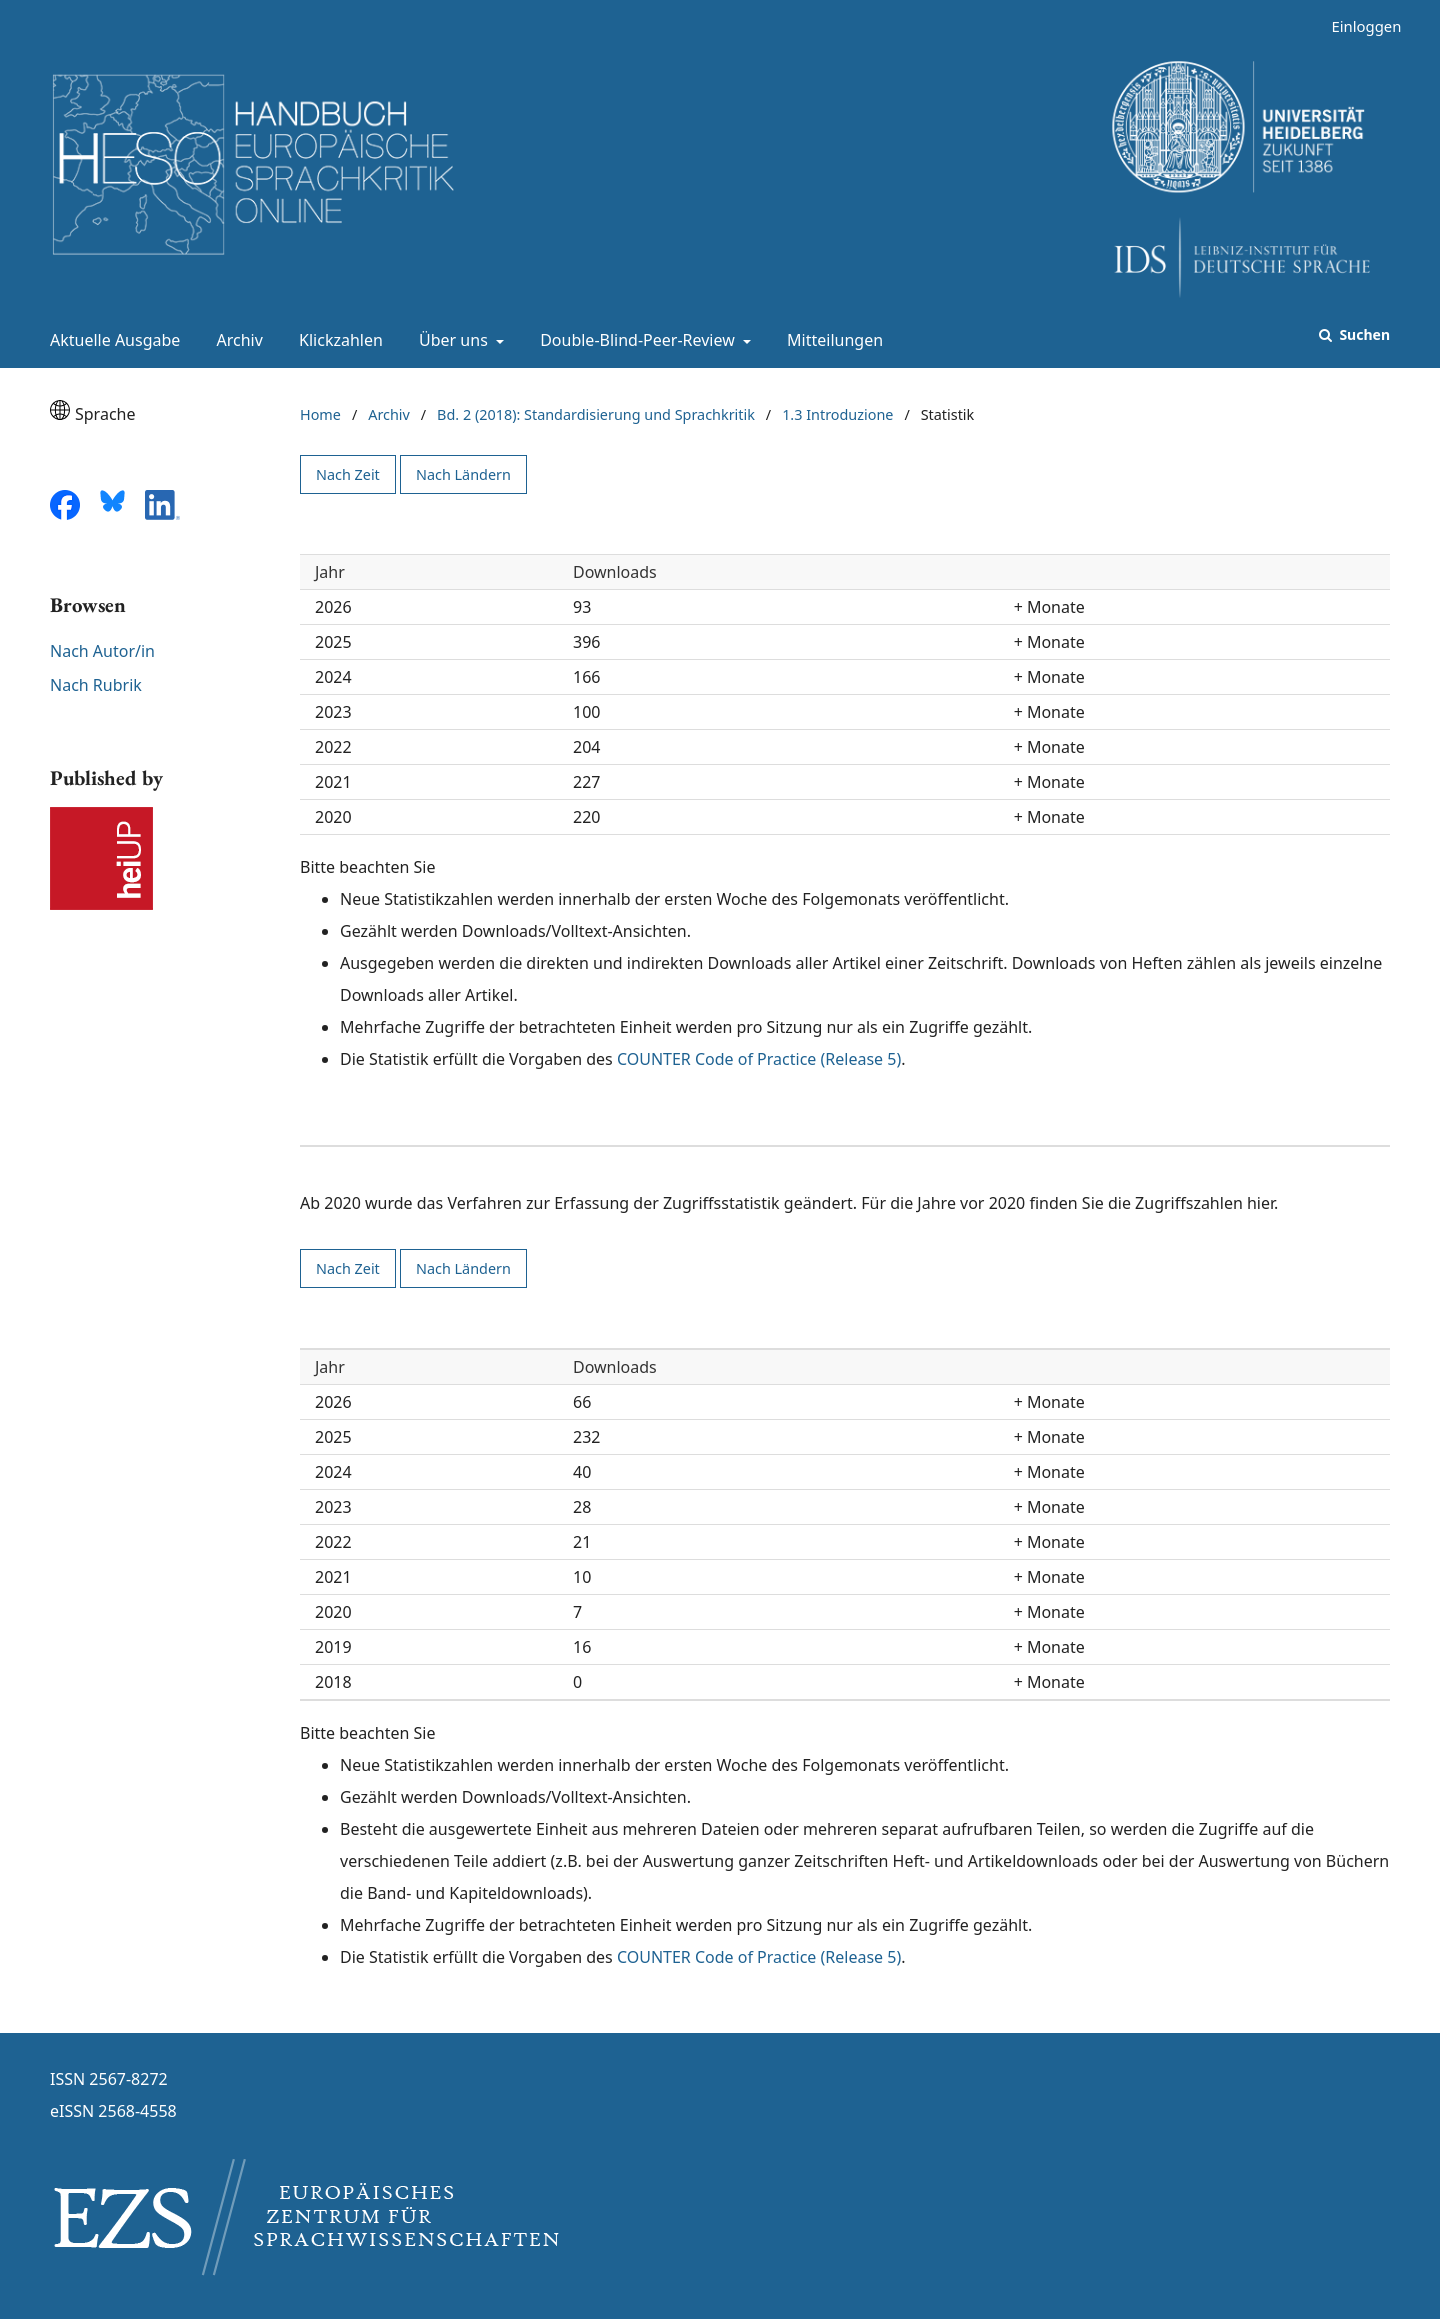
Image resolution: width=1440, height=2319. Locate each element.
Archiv (236, 340)
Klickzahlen (337, 340)
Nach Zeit (348, 474)
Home (320, 414)
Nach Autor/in (102, 651)
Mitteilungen (831, 340)
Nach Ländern (463, 474)
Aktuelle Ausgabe (111, 340)
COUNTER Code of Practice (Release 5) (759, 1059)
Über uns (451, 340)
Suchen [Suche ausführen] (1363, 334)
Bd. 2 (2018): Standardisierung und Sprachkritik (596, 414)
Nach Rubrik (96, 685)
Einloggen (1358, 26)
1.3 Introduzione (837, 414)
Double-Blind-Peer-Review (635, 340)
